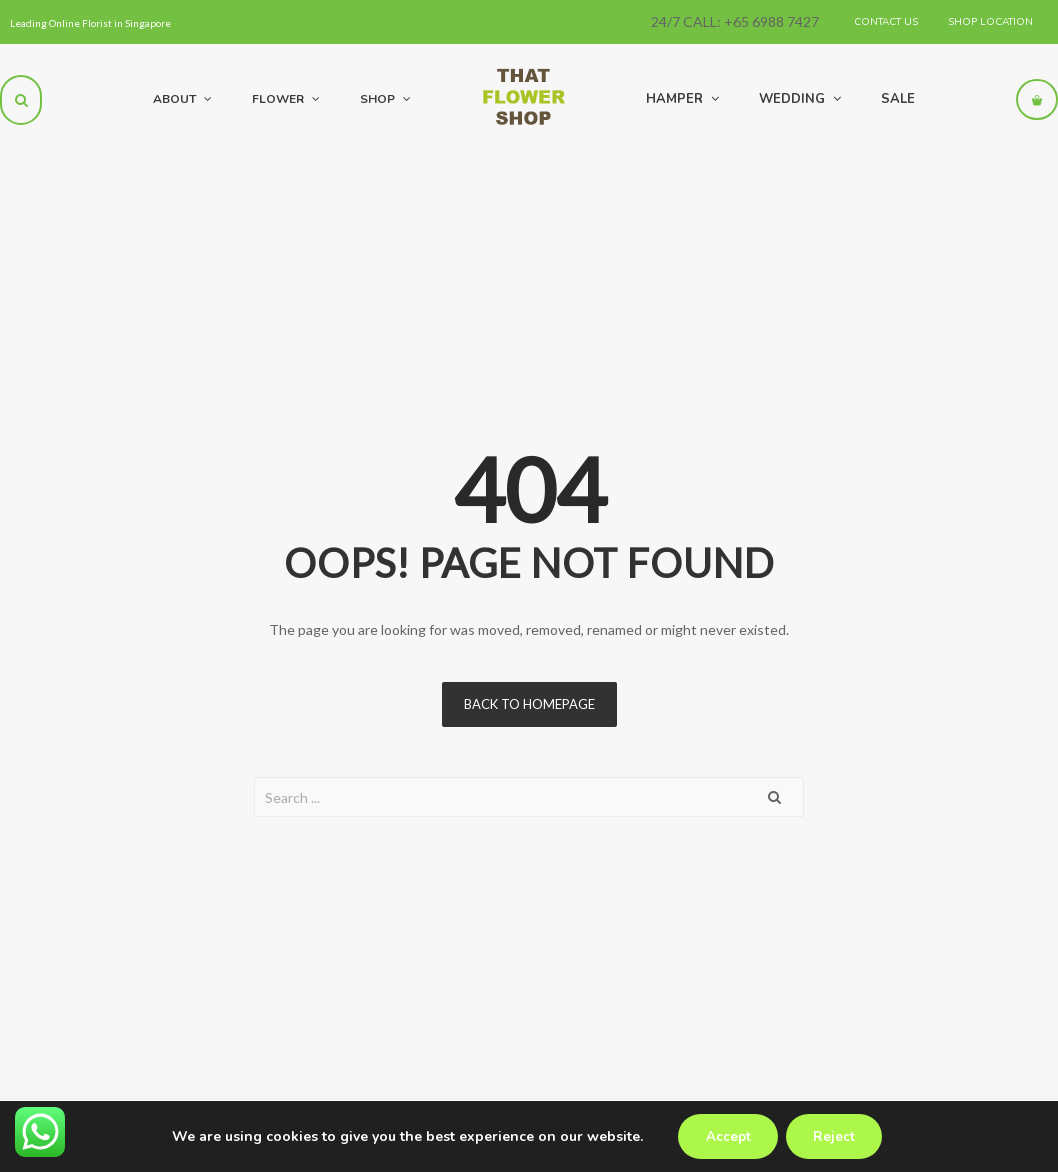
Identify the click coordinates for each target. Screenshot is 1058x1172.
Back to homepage (529, 704)
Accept (725, 1136)
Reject (837, 1136)
